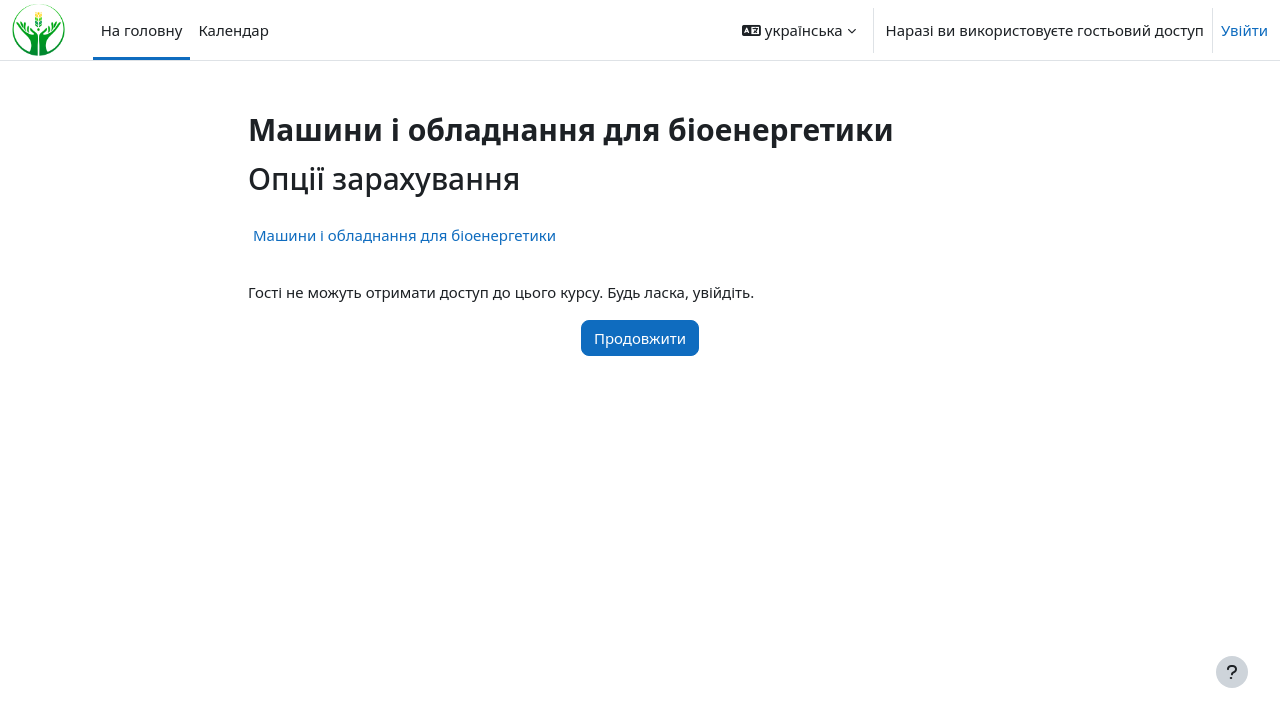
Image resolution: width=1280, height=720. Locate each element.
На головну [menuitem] (142, 30)
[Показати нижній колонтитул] (1232, 672)
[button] (798, 30)
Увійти (1244, 30)
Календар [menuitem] (233, 30)
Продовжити (640, 338)
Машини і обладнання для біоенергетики (404, 235)
